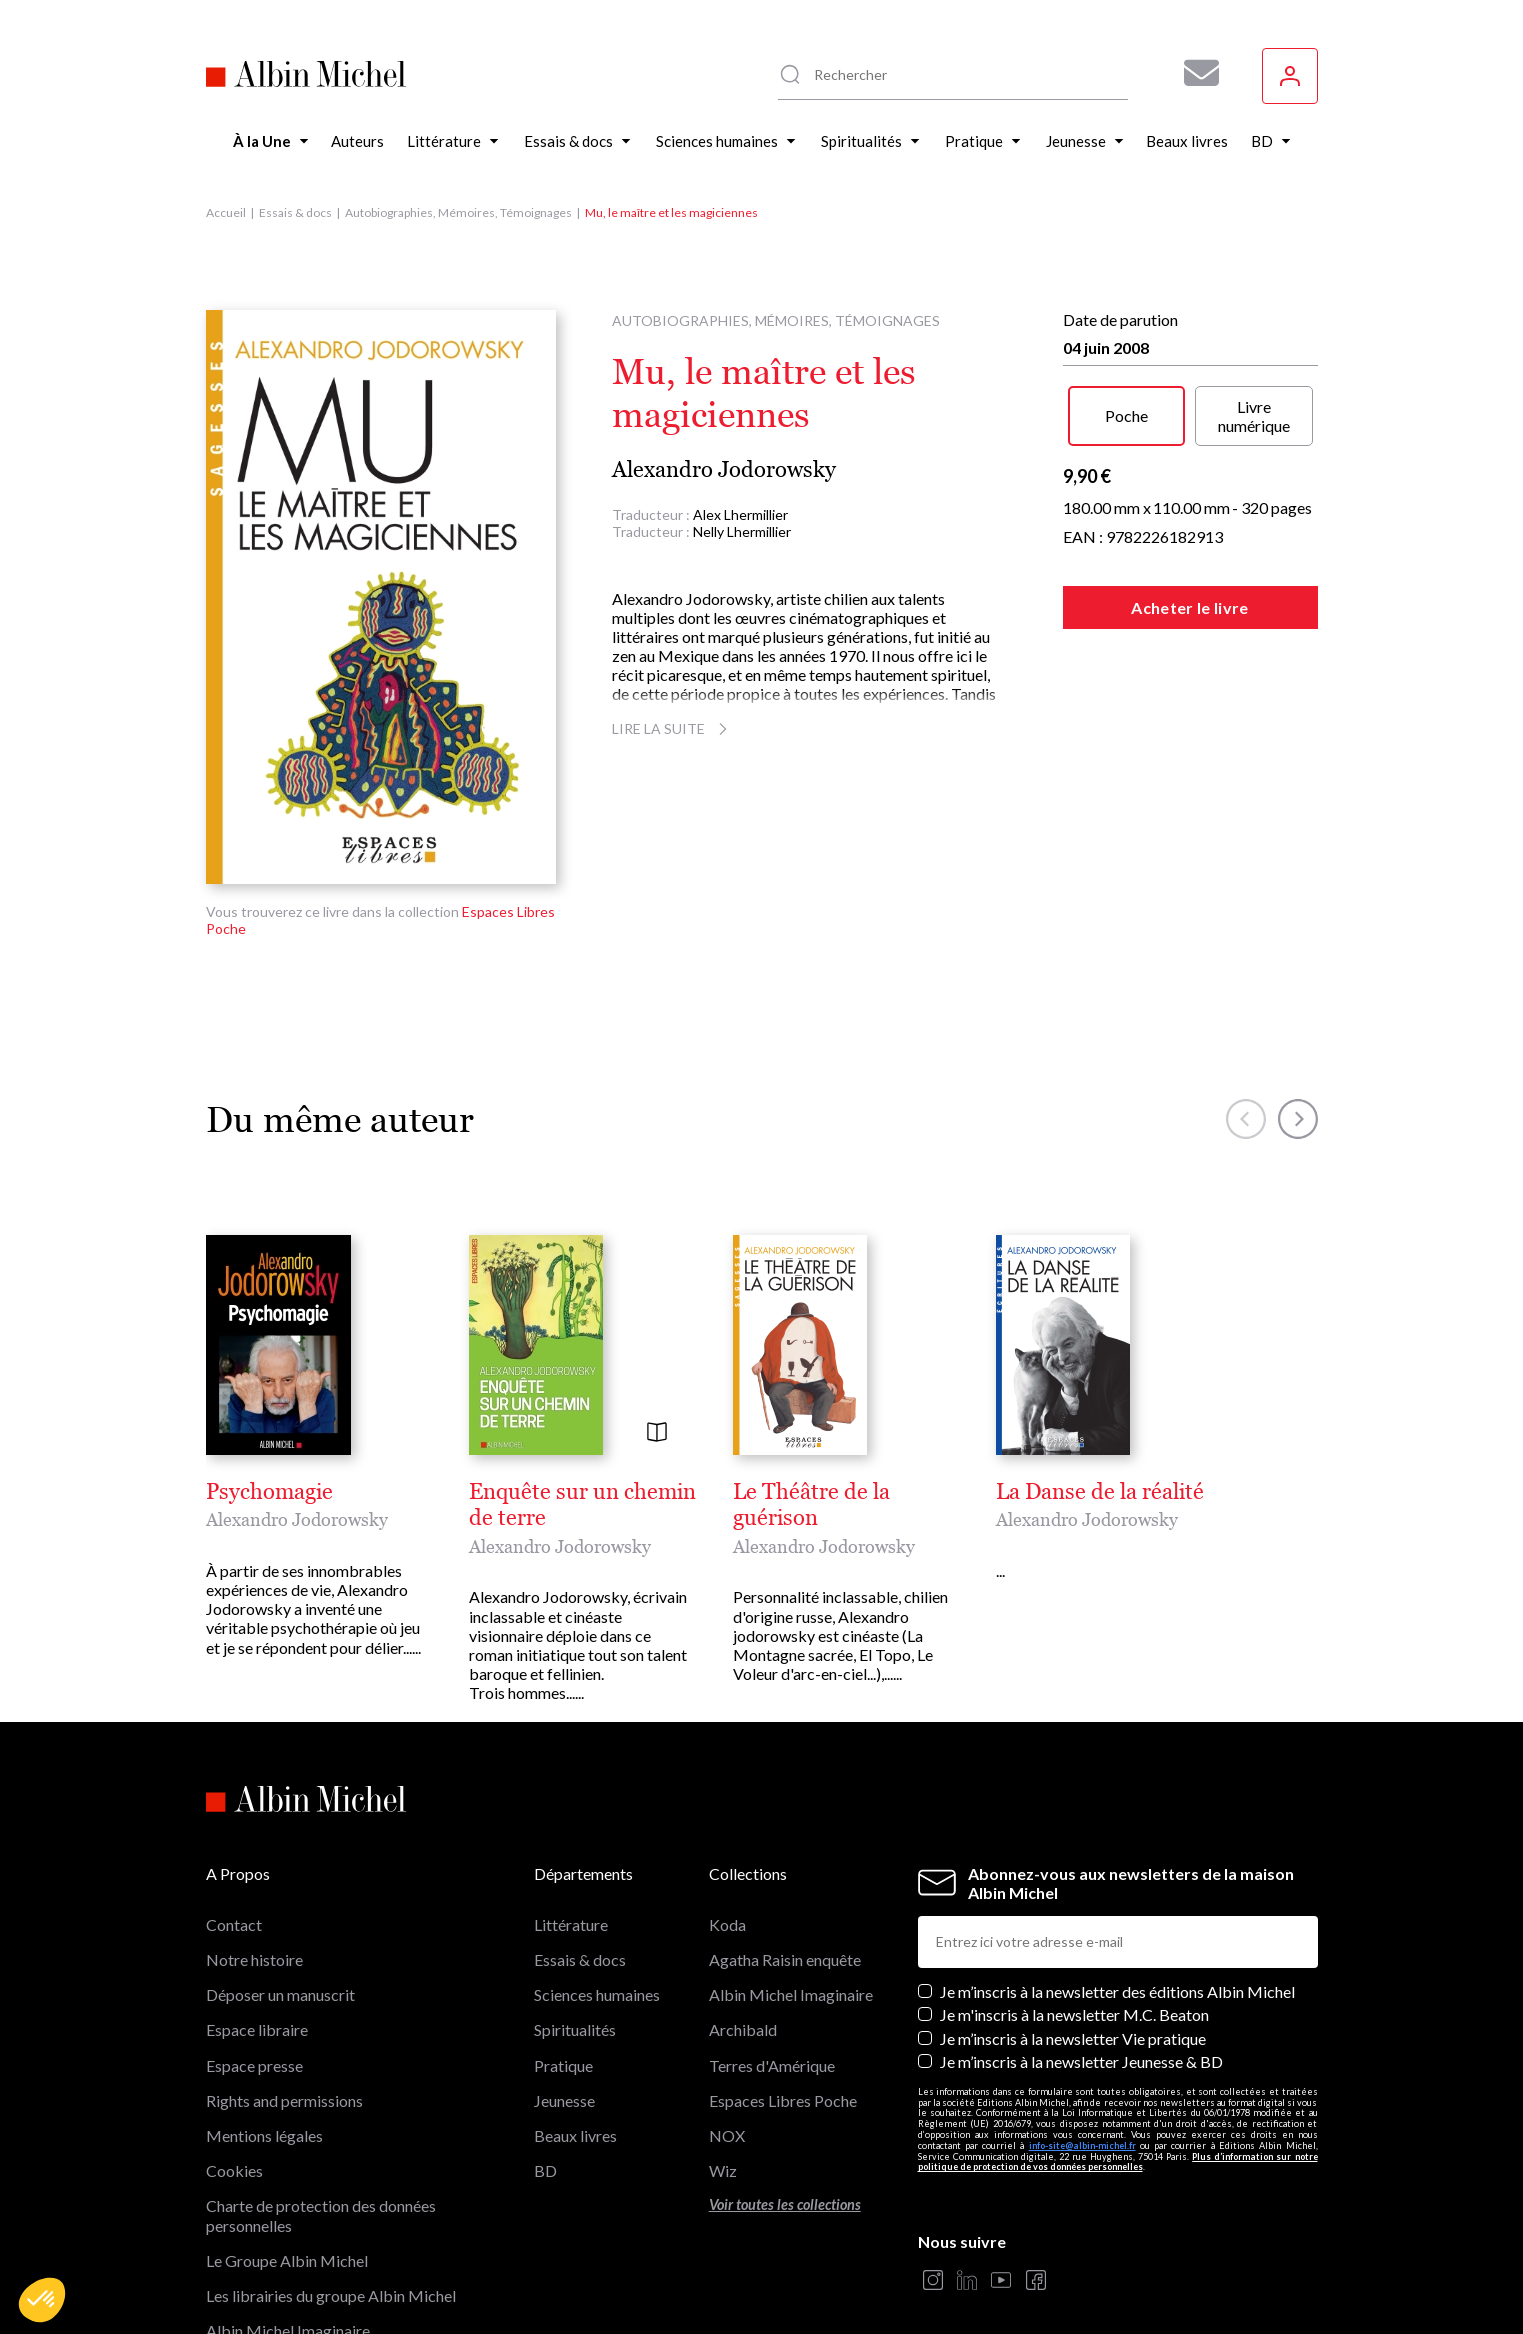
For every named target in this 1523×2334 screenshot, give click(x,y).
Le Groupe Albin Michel (287, 2157)
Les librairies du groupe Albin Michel (331, 2192)
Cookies (234, 2067)
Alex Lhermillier (740, 514)
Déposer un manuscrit (280, 1891)
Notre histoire (254, 1856)
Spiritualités (575, 1926)
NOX (727, 2032)
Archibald (743, 1926)
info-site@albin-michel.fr (1082, 2042)
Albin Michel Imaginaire (288, 2227)
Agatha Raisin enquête (785, 1856)
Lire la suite (672, 728)
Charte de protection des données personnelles (321, 2112)
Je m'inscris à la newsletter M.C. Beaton (1074, 1911)
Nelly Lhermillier (742, 531)
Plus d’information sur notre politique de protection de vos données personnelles (1118, 2059)
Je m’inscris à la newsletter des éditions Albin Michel (1117, 1888)
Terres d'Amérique (772, 1961)
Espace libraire (257, 1926)
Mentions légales (264, 2032)
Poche (1126, 415)
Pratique (563, 1961)
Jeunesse (564, 1997)
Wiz (723, 2067)
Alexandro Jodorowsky (724, 469)
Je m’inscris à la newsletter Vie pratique (1073, 1934)
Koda (727, 1821)
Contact (234, 1821)
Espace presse (254, 1961)
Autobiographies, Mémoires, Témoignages (458, 212)
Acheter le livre (1189, 607)
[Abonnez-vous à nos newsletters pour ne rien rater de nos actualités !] (1194, 73)
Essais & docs (295, 212)
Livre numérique (1254, 416)
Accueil (226, 212)
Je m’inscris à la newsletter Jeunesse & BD (1081, 1958)
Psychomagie (269, 1492)
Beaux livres (575, 2032)
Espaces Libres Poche (783, 1997)
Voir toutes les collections (785, 2101)
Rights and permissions (284, 1997)
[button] (42, 2300)
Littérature (571, 1821)
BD (545, 2067)
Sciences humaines (597, 1891)
